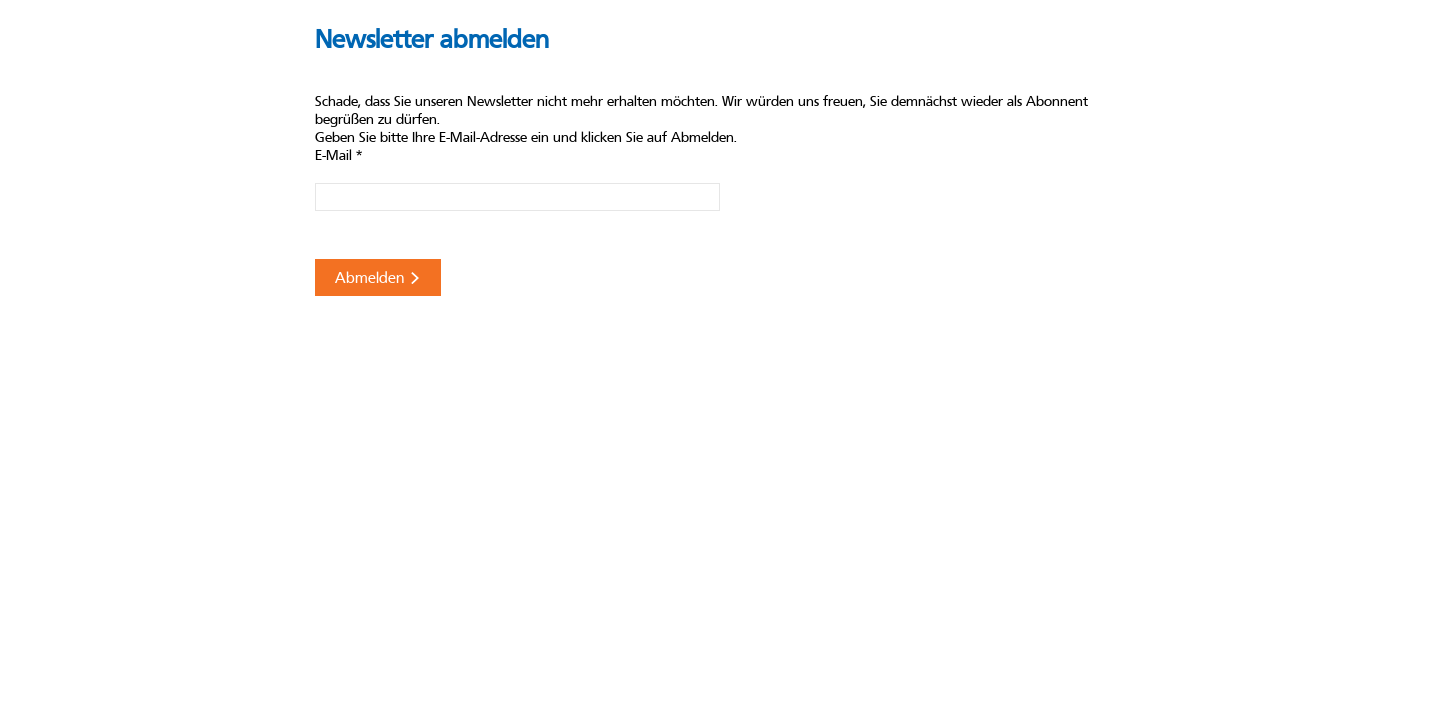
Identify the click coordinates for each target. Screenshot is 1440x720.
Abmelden (378, 278)
